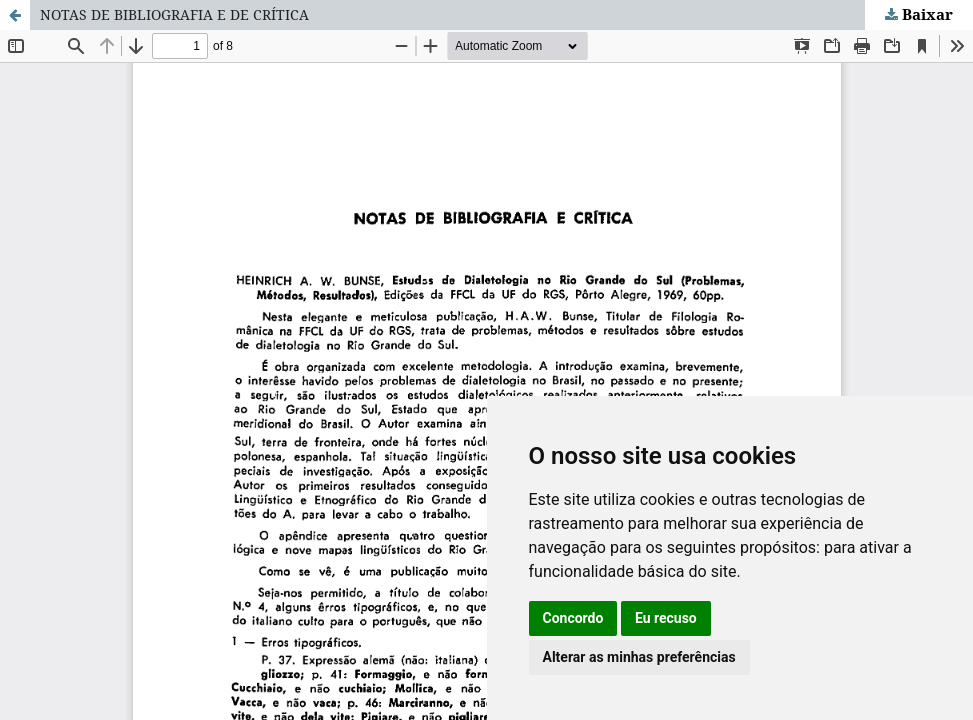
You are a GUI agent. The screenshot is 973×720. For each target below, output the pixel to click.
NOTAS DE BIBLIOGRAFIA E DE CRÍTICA (174, 14)
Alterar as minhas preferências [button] (639, 657)
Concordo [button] (573, 618)
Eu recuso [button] (666, 618)
